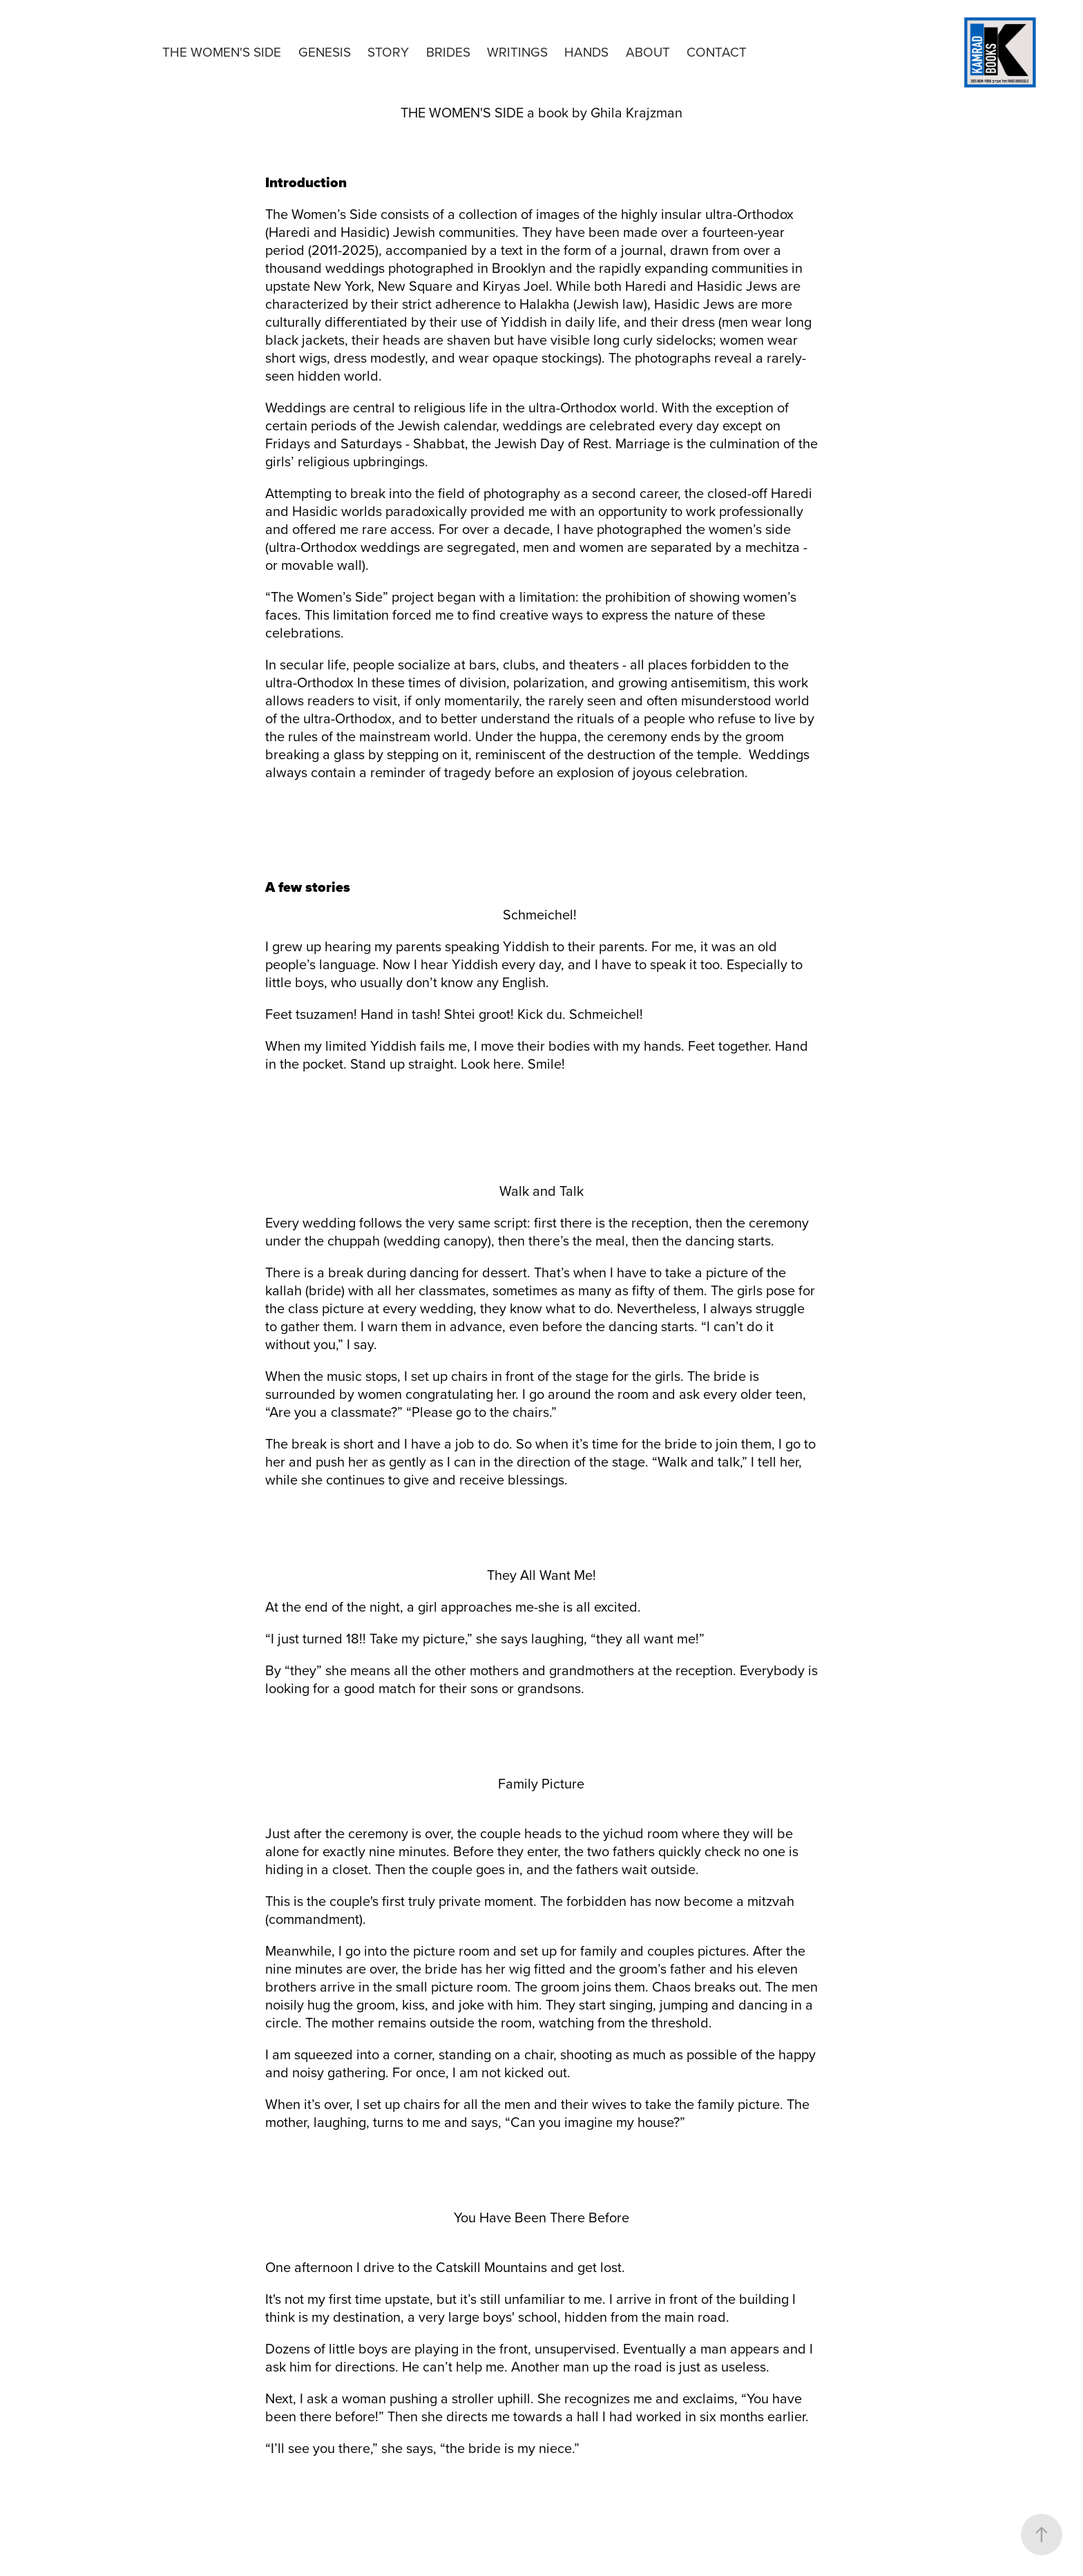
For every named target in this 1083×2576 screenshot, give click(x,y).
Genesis (324, 51)
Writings (517, 51)
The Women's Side (221, 51)
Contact (717, 51)
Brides (448, 51)
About (648, 51)
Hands (586, 51)
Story (388, 51)
